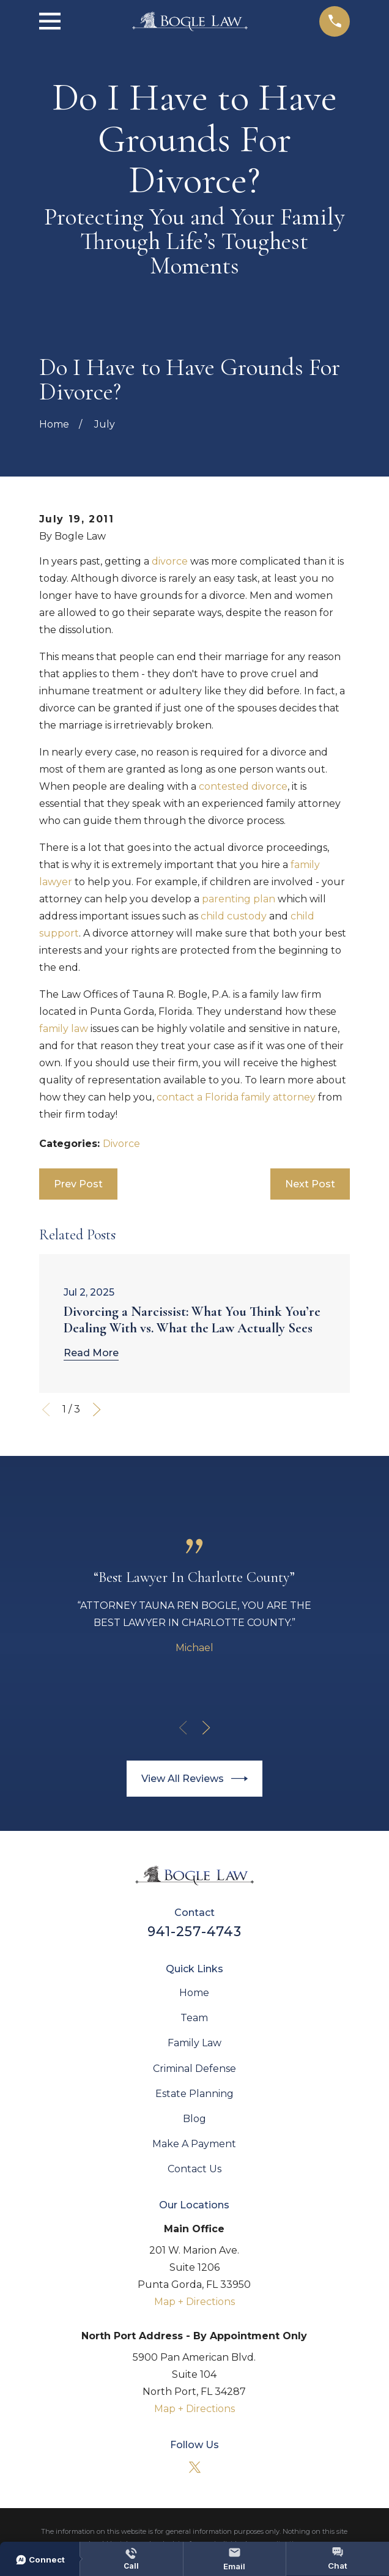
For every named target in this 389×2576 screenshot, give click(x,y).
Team (194, 2018)
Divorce (121, 1143)
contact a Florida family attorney (236, 1097)
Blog (194, 2119)
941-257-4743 (194, 1931)
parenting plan (238, 899)
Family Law (194, 2043)
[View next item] (96, 1409)
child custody (234, 916)
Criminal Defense (194, 2068)
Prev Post (78, 1184)
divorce (170, 561)
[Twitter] (194, 2467)
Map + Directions (194, 2301)
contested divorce (243, 786)
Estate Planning (194, 2093)
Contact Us (194, 2169)
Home (194, 1993)
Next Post (310, 1184)
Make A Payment (194, 2144)
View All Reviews (194, 1778)
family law (63, 1028)
